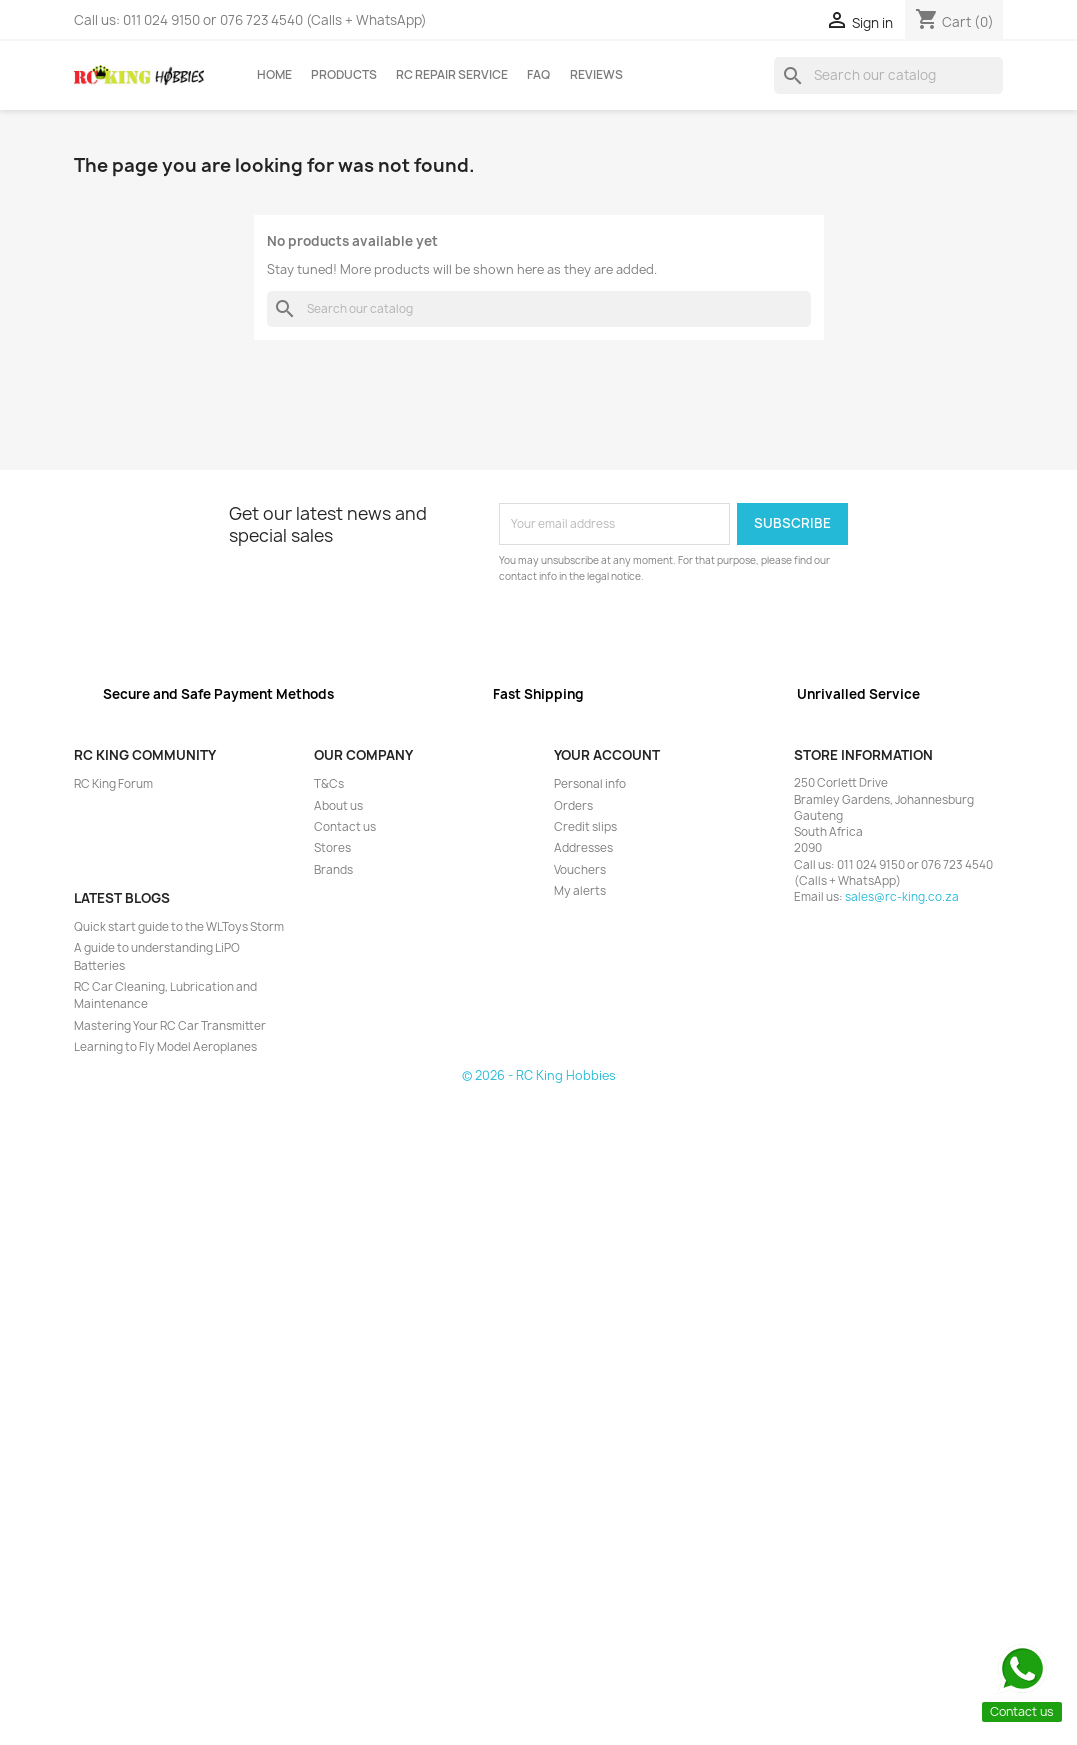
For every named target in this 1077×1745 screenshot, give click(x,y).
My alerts (580, 891)
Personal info (590, 784)
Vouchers (580, 870)
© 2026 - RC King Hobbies (539, 1075)
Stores (332, 848)
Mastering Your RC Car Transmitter (170, 1026)
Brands (333, 870)
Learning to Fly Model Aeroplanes (165, 1047)
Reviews (596, 75)
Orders (573, 806)
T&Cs (329, 784)
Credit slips (585, 827)
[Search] (888, 75)
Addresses (583, 848)
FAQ (538, 75)
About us (338, 806)
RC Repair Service (452, 75)
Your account (607, 755)
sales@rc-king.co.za (902, 897)
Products (344, 75)
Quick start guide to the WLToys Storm (179, 927)
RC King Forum (113, 784)
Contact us (345, 827)
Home (274, 75)
